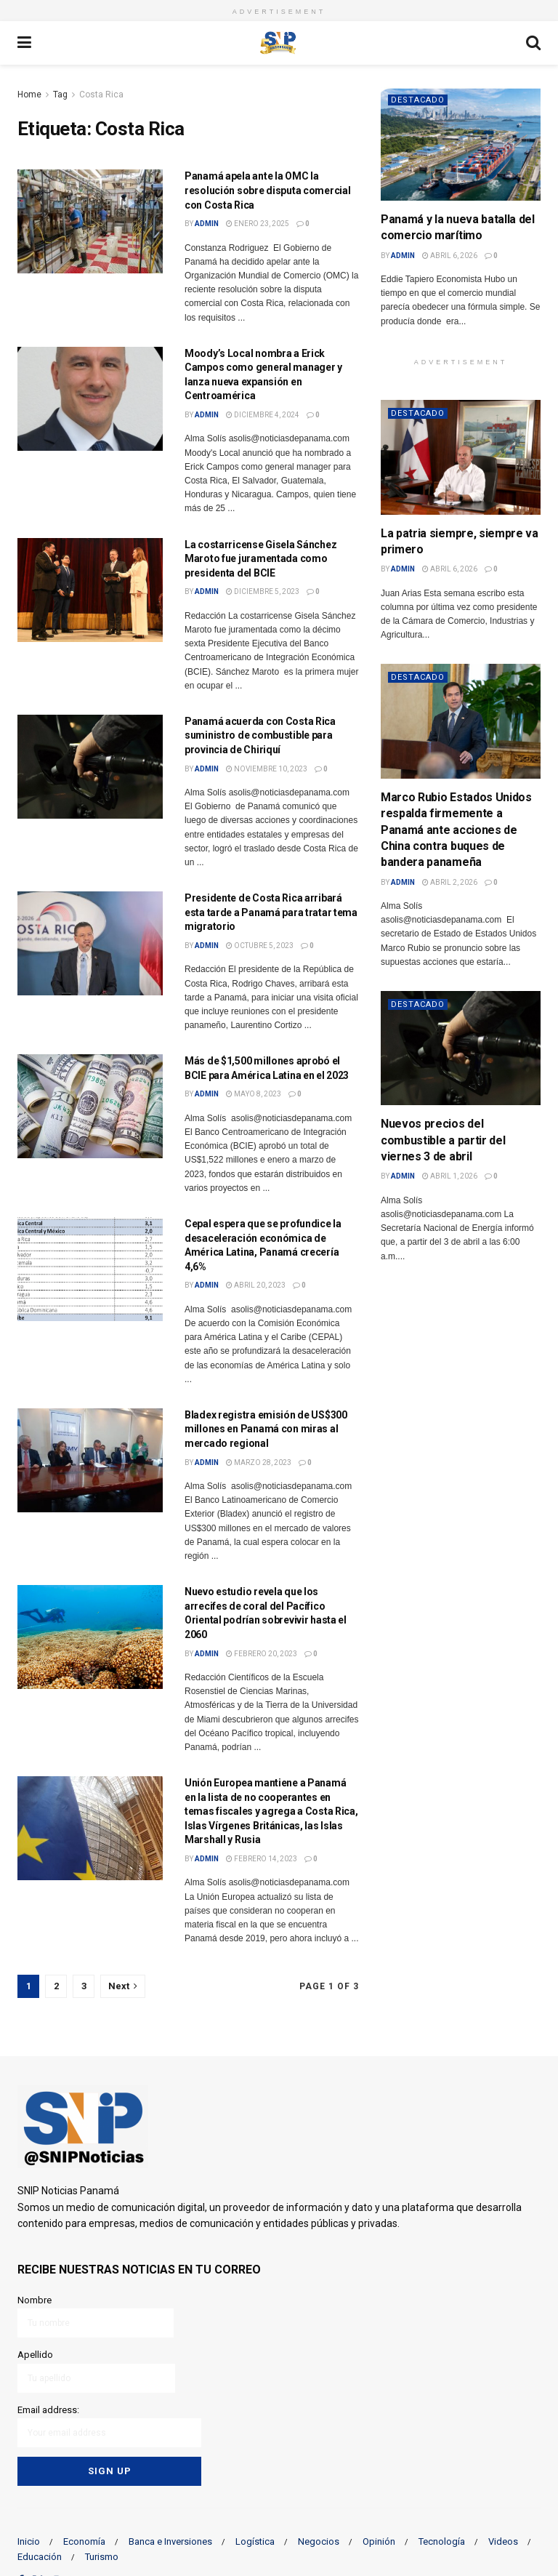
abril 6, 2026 (449, 256)
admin (207, 224)
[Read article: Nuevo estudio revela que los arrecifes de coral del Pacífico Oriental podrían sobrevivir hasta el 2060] (90, 1637)
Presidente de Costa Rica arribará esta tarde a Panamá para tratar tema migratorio (271, 912)
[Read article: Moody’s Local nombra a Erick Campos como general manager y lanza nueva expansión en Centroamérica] (90, 399)
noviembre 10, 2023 (266, 769)
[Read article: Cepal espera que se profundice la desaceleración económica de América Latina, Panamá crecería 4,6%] (90, 1269)
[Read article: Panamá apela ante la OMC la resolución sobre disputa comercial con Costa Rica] (90, 221)
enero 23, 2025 (257, 224)
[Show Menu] (24, 43)
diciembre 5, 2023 (262, 591)
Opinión (379, 2541)
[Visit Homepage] (278, 42)
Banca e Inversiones (170, 2541)
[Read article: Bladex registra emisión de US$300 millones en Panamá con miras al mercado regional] (90, 1460)
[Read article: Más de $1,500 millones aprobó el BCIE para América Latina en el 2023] (90, 1106)
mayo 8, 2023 (253, 1094)
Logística (255, 2541)
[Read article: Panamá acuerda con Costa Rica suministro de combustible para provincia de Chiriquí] (90, 767)
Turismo (101, 2556)
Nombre (95, 2316)
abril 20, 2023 (256, 1285)
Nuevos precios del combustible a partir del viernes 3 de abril (443, 1140)
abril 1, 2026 (449, 1176)
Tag (60, 94)
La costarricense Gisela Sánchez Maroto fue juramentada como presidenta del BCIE (260, 559)
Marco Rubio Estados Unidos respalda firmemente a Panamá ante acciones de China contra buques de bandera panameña (456, 830)
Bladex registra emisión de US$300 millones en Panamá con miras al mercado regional (266, 1429)
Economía (84, 2541)
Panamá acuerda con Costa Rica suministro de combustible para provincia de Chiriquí (260, 735)
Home (29, 94)
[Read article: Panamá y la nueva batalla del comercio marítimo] (461, 144)
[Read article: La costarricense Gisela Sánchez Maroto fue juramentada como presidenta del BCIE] (90, 590)
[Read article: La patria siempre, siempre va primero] (461, 457)
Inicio (28, 2541)
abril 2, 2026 (449, 882)
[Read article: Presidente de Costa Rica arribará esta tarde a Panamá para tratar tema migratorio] (90, 943)
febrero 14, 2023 (261, 1859)
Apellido (96, 2370)
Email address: (109, 2425)
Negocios (318, 2541)
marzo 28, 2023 (258, 1462)
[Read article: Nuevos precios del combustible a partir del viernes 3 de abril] (461, 1048)
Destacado (418, 100)
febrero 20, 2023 (261, 1654)
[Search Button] (533, 43)
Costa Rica (101, 94)
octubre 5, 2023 (260, 946)
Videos (503, 2541)
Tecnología (441, 2541)
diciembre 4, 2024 (262, 415)
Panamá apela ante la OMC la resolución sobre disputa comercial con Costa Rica (267, 190)
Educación (39, 2556)
